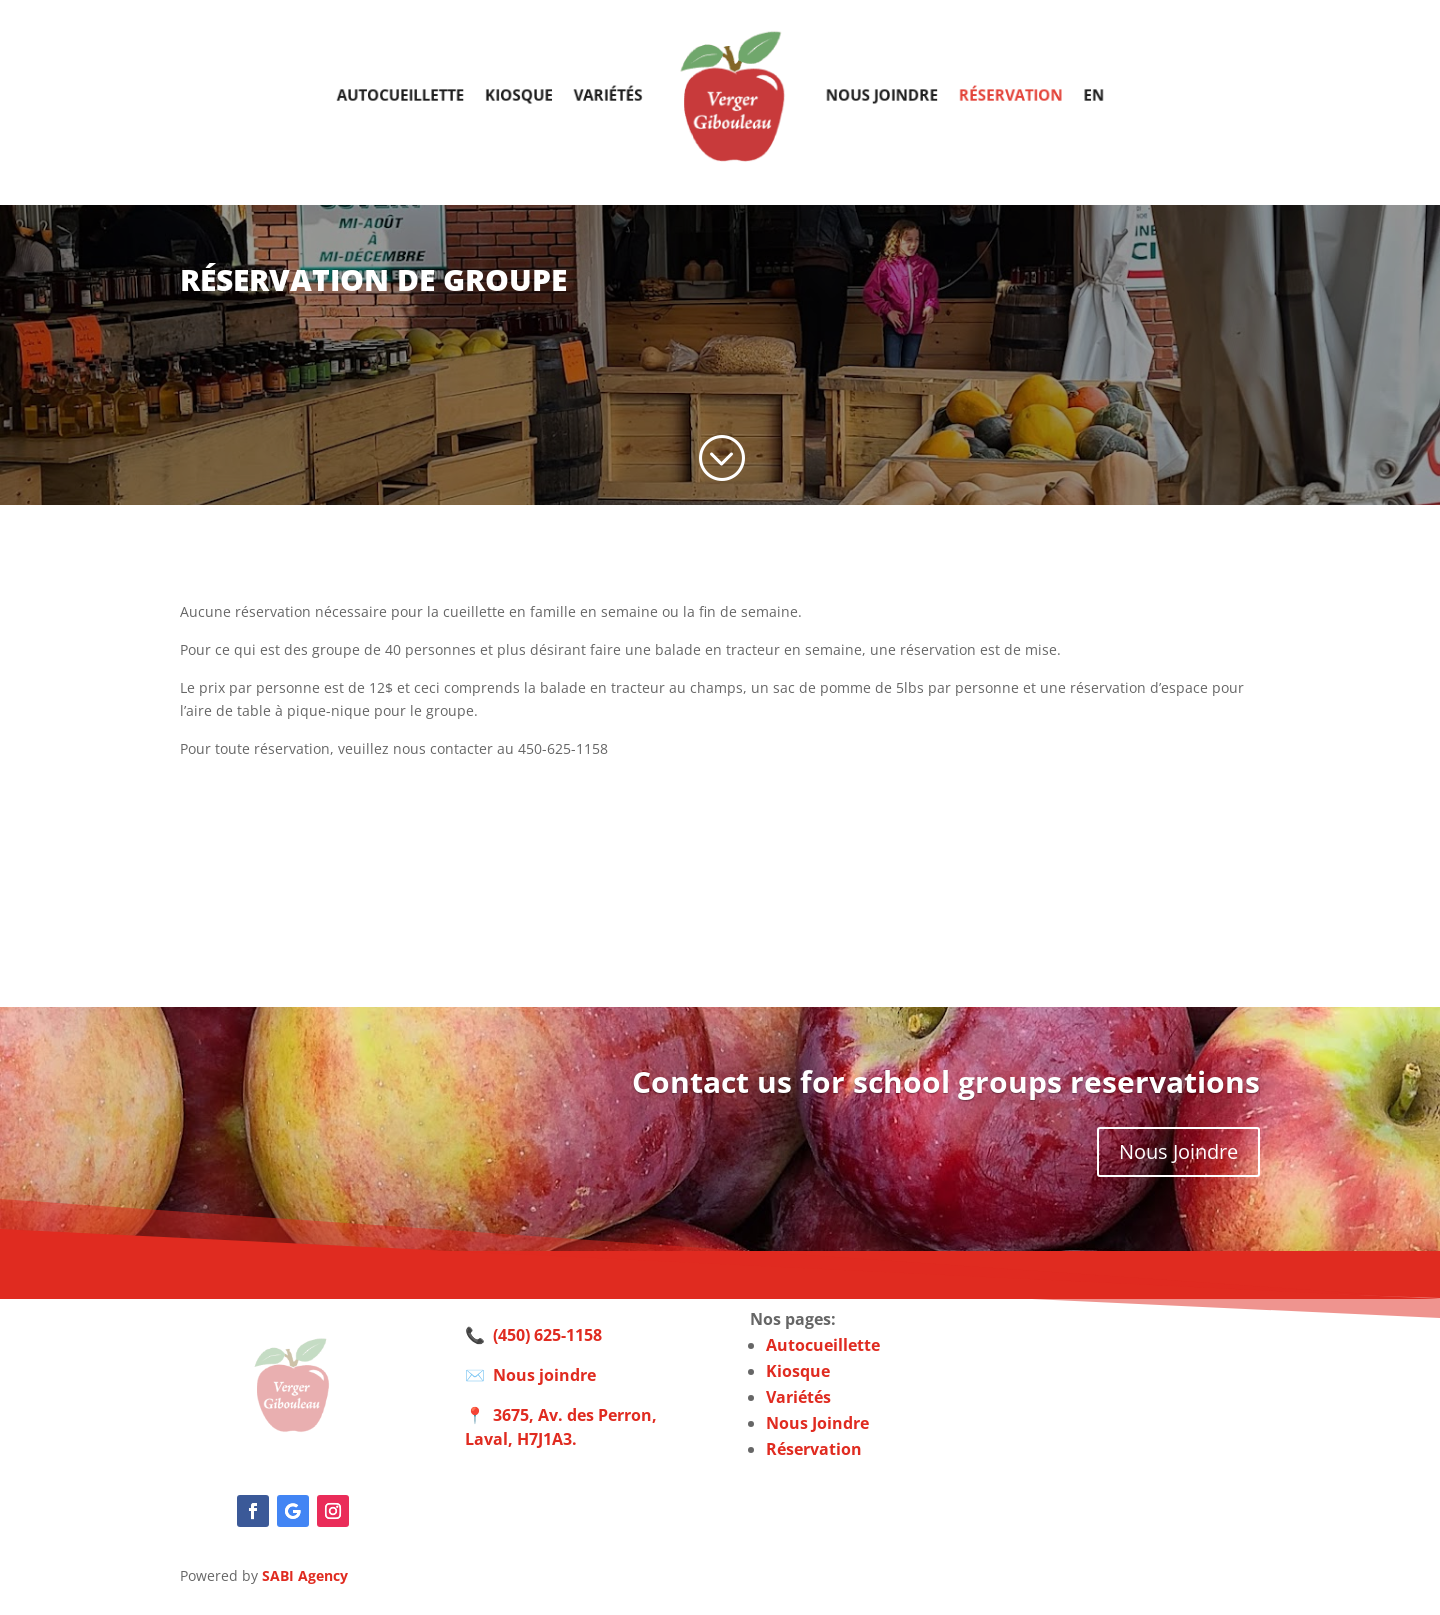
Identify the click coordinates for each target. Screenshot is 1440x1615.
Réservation (988, 94)
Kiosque (533, 94)
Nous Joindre (1178, 1151)
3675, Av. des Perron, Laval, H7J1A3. (561, 1427)
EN (1064, 94)
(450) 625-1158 (547, 1335)
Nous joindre (869, 94)
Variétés (616, 94)
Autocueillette (424, 94)
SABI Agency (305, 1575)
